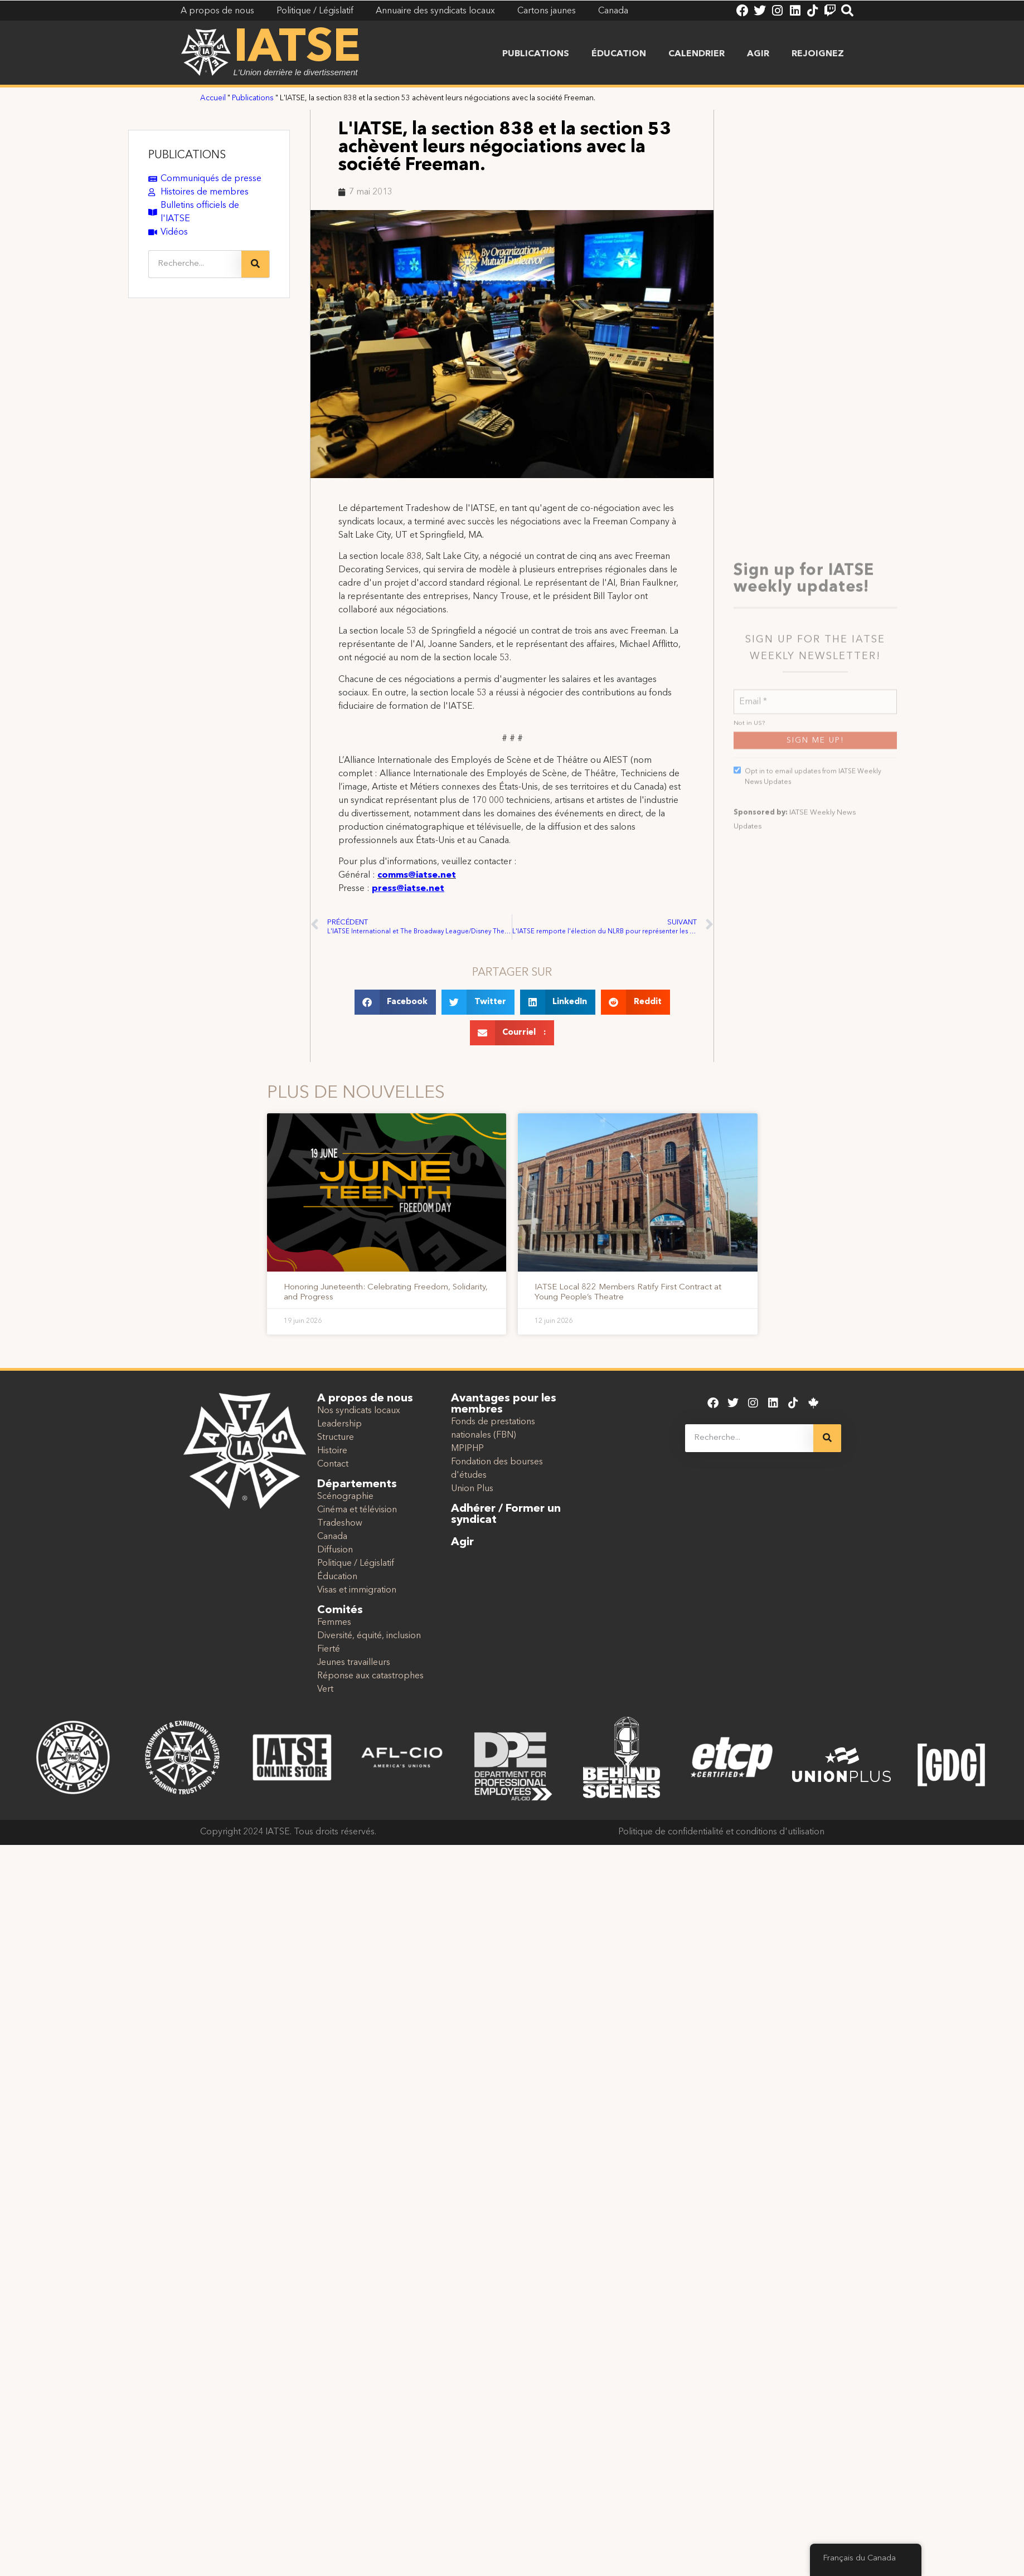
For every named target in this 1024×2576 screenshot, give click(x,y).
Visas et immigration (356, 1590)
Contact (332, 1464)
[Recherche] (255, 264)
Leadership (339, 1424)
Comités (340, 1610)
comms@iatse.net (416, 875)
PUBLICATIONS (187, 155)
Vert (325, 1689)
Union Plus (472, 1488)
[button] (395, 1002)
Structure (335, 1437)
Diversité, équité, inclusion (369, 1636)
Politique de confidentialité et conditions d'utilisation (721, 1832)
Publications (535, 54)
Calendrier (696, 54)
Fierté (328, 1649)
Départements (357, 1484)
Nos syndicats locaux (358, 1410)
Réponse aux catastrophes (370, 1676)
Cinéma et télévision (357, 1510)
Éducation (618, 54)
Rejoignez (818, 54)
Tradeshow (339, 1523)
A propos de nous (365, 1398)
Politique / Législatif (355, 1563)
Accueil (213, 98)
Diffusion (335, 1550)
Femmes (334, 1622)
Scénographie (345, 1496)
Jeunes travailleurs (353, 1662)
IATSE (297, 49)
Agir (758, 54)
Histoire (332, 1451)
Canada (332, 1536)
